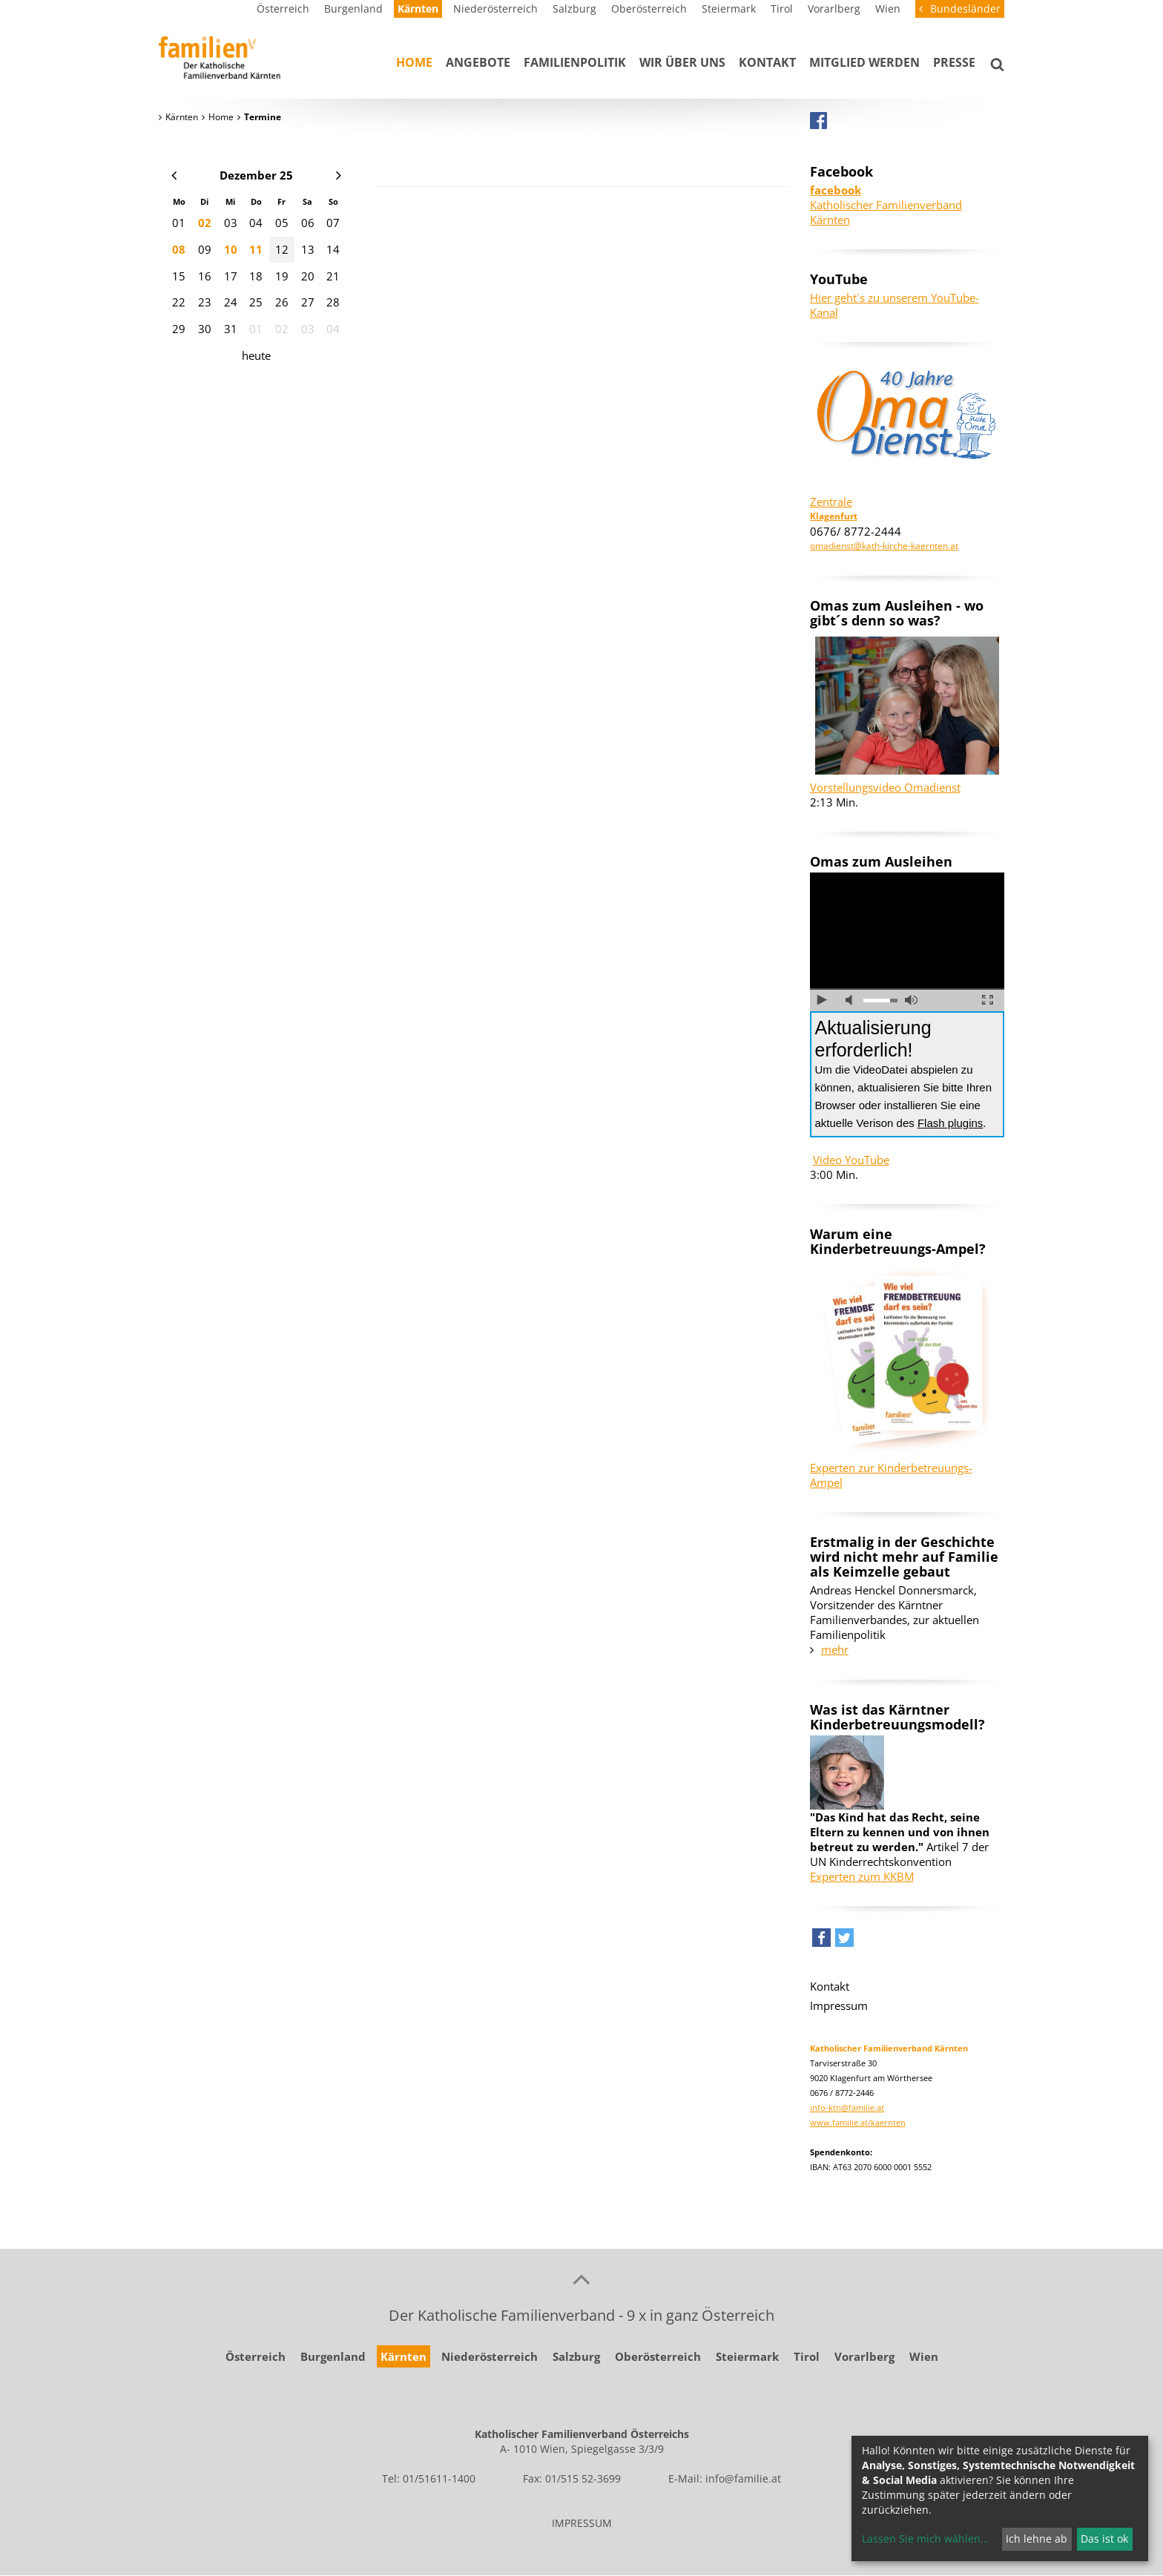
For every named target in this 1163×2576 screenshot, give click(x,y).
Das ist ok (1104, 2538)
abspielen (822, 1000)
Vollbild (987, 1000)
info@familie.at (743, 2478)
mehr (835, 1649)
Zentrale (831, 501)
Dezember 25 (256, 175)
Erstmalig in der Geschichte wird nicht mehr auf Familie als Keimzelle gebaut (904, 1556)
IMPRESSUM (582, 2523)
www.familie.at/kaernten (858, 2122)
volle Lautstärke (911, 1000)
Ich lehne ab (1036, 2538)
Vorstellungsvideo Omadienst (885, 787)
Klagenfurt (833, 516)
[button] (821, 1941)
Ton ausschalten (852, 1000)
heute (256, 355)
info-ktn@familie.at (847, 2107)
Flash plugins (950, 1123)
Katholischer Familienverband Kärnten (886, 205)
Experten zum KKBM (862, 1876)
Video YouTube (851, 1159)
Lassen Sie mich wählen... (925, 2538)
